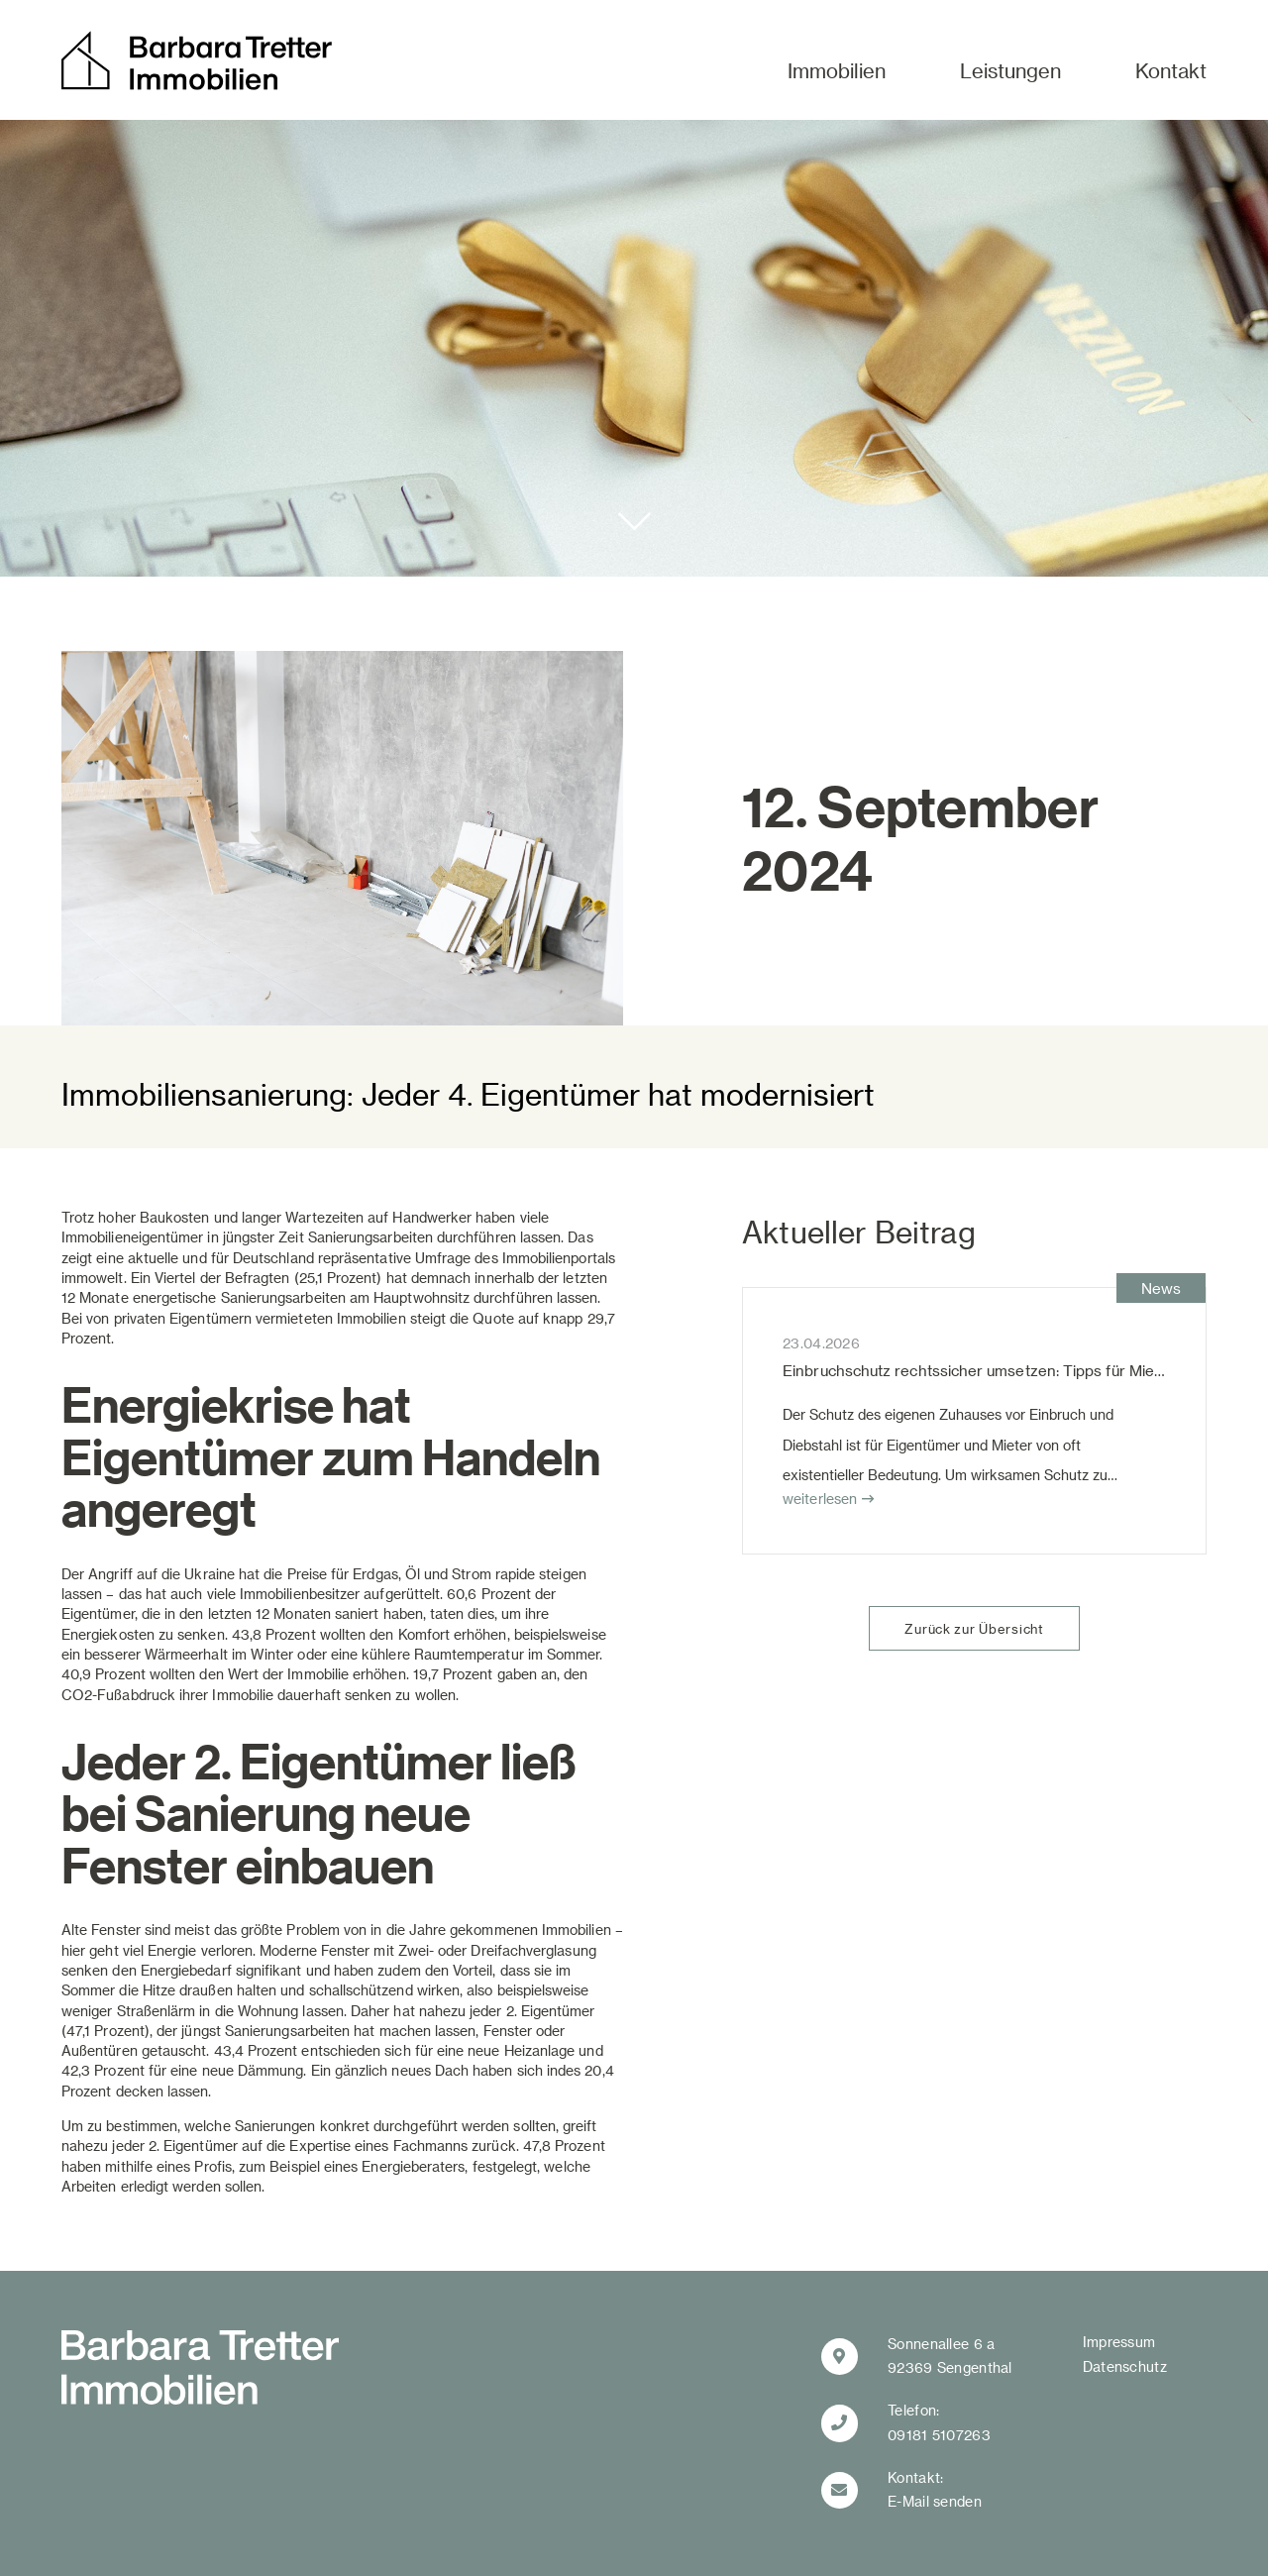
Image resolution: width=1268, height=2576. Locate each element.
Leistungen (1010, 70)
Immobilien (837, 70)
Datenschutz (1125, 2366)
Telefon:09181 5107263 (939, 2422)
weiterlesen (820, 1498)
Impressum (1119, 2341)
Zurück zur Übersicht (973, 1628)
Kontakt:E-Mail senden (935, 2490)
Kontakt (1171, 70)
